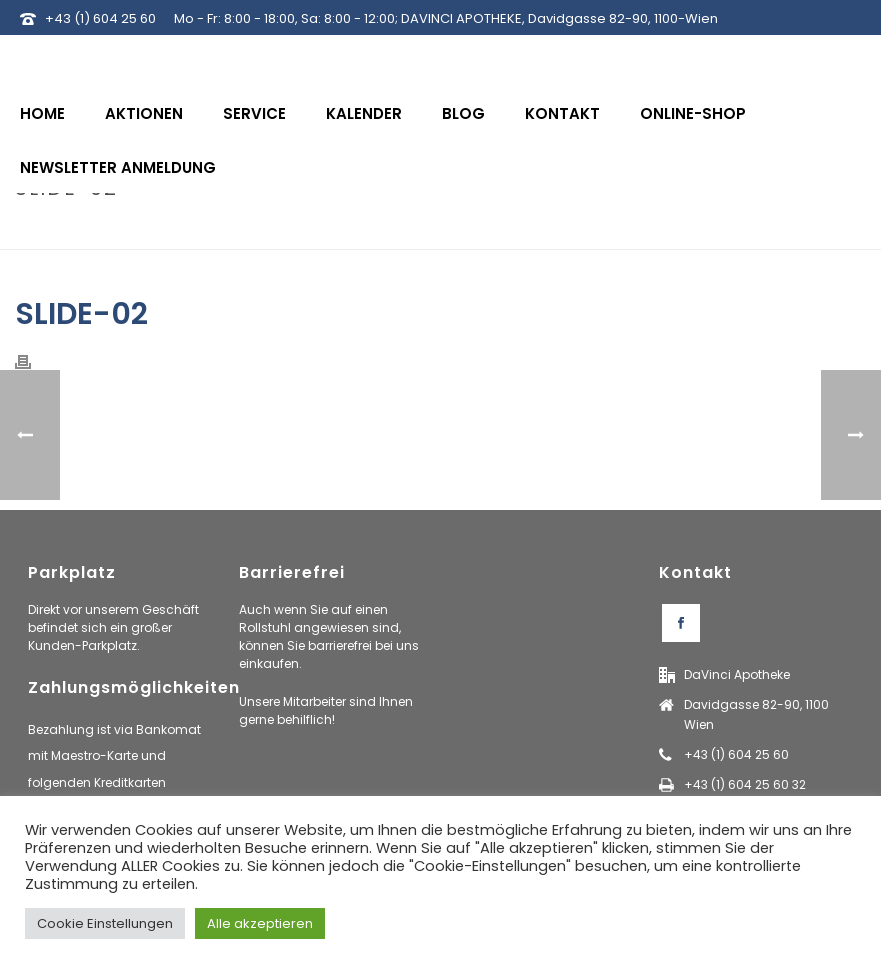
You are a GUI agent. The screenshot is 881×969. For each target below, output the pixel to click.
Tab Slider (745, 230)
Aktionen (144, 113)
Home (42, 113)
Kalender (364, 113)
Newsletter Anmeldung (118, 167)
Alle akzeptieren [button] (260, 923)
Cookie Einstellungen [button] (105, 923)
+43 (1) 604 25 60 (100, 18)
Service (254, 113)
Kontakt (562, 113)
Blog (463, 113)
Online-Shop (693, 113)
